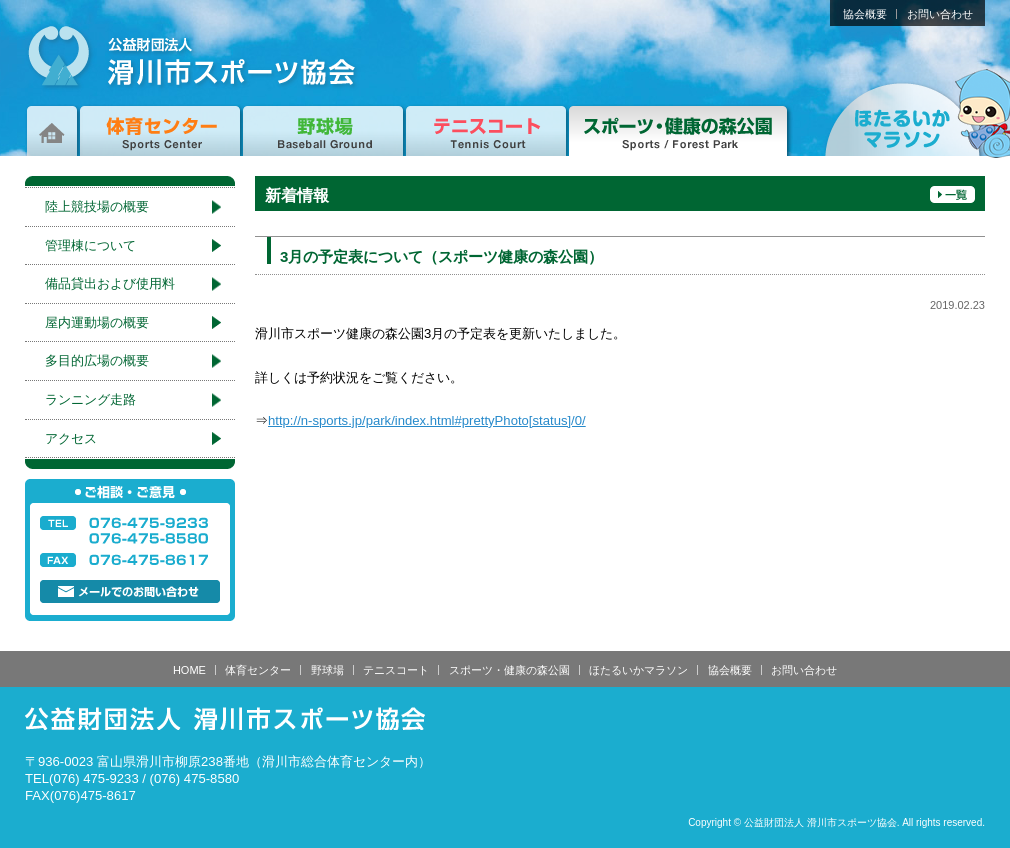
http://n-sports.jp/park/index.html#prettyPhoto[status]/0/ (427, 420)
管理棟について (90, 245)
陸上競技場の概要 (97, 206)
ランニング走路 (90, 399)
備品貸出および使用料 (110, 283)
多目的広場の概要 (97, 360)
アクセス (71, 438)
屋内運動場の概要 (97, 322)
